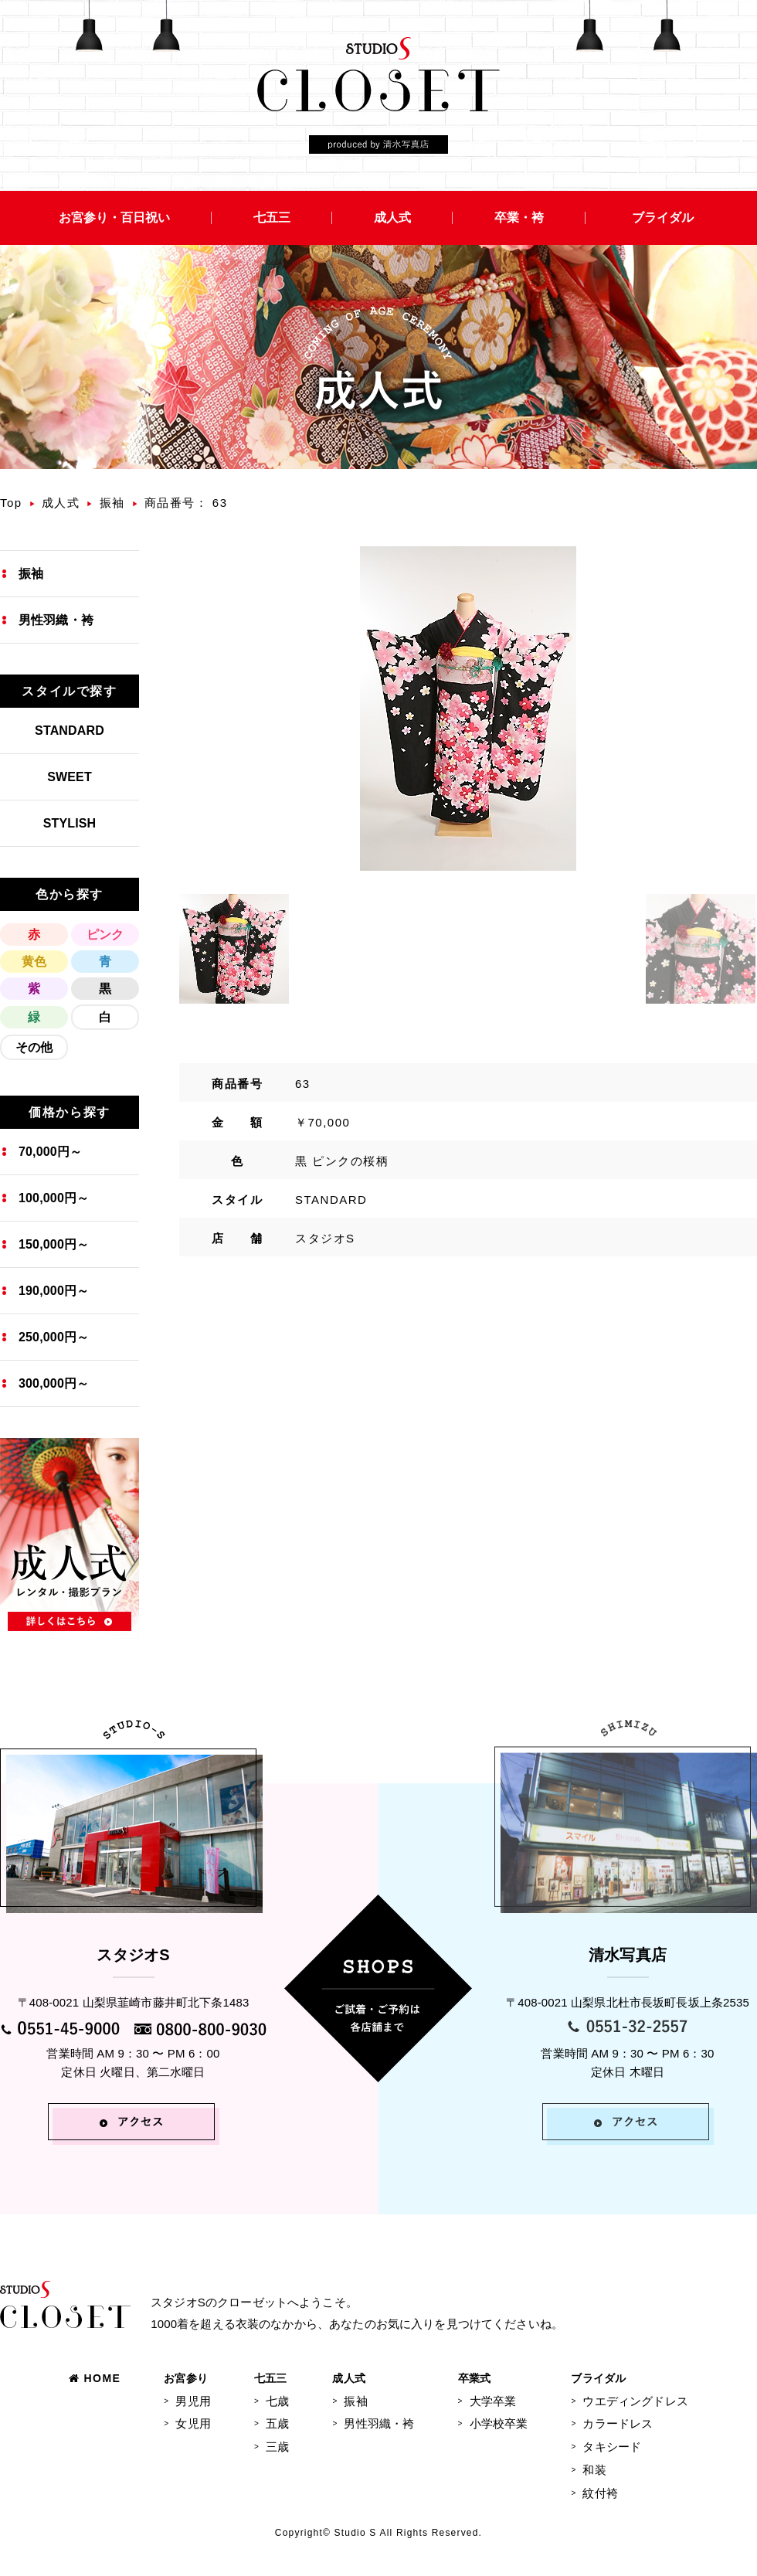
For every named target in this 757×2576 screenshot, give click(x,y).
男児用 (192, 2401)
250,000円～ (54, 1337)
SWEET (69, 776)
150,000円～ (54, 1244)
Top (11, 502)
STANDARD (69, 730)
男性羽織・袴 (56, 620)
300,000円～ (54, 1383)
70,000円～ (50, 1151)
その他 (34, 1047)
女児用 (192, 2423)
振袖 (112, 502)
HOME (95, 2378)
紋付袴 (599, 2493)
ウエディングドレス (634, 2401)
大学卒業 (493, 2401)
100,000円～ (54, 1198)
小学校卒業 (499, 2423)
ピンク (105, 934)
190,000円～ (54, 1290)
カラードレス (617, 2423)
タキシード (611, 2446)
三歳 (277, 2446)
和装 (594, 2469)
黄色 (34, 961)
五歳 (277, 2423)
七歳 (277, 2401)
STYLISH (70, 823)
